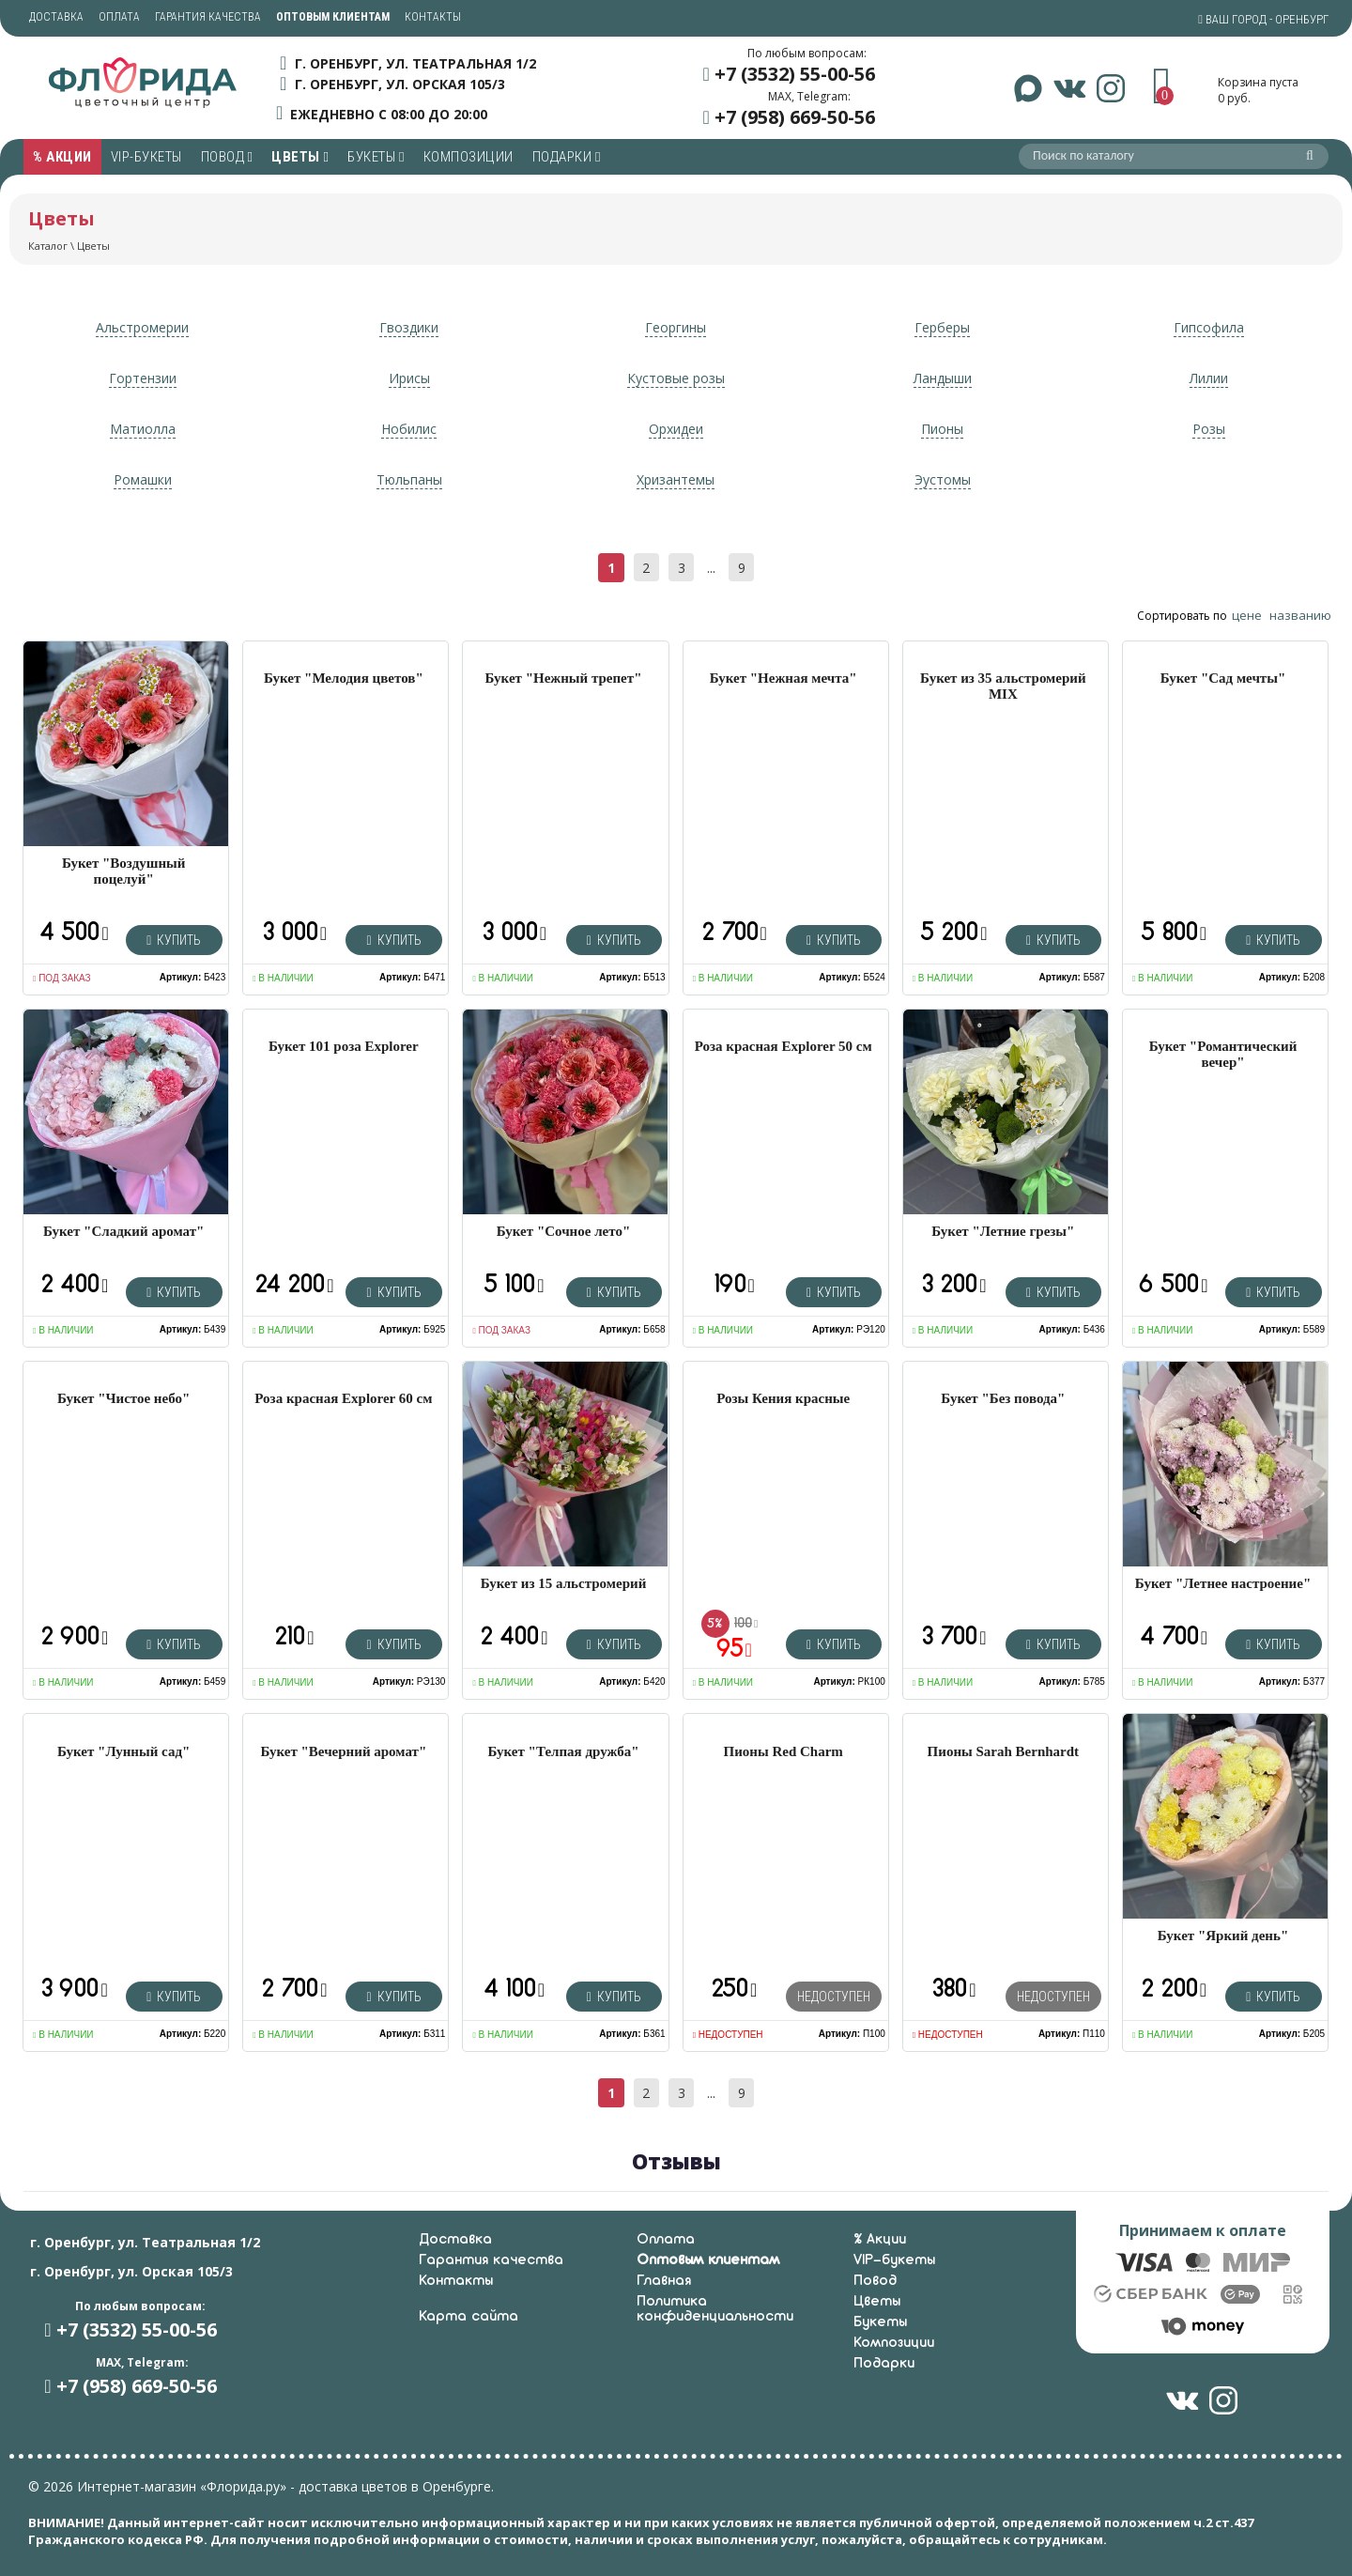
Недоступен (833, 1996)
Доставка (56, 16)
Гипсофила (1209, 327)
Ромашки (143, 479)
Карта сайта (468, 2316)
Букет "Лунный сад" (123, 1751)
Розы (1208, 429)
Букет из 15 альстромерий (564, 1583)
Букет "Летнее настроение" (1223, 1583)
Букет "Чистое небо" (123, 1398)
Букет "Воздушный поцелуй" (123, 871)
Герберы (942, 327)
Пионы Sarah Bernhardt (1004, 1751)
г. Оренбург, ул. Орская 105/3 (400, 84)
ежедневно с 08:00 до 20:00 (388, 113)
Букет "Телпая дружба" (563, 1751)
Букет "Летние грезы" (1002, 1231)
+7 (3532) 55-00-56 (794, 73)
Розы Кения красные (783, 1398)
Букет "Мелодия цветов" (343, 678)
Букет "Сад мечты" (1222, 678)
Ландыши (943, 378)
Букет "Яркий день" (1223, 1935)
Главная (664, 2281)
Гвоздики (408, 327)
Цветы (300, 156)
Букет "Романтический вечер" (1223, 1054)
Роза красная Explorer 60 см (343, 1398)
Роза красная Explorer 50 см (783, 1046)
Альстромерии (142, 327)
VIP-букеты (146, 156)
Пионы (942, 429)
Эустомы (942, 479)
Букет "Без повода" (1003, 1398)
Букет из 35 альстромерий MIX (1003, 686)
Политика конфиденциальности (715, 2309)
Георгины (675, 327)
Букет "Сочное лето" (563, 1231)
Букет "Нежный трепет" (563, 678)
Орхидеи (676, 429)
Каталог (48, 246)
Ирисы (409, 378)
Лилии (1209, 378)
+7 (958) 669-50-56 (794, 117)
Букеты (375, 156)
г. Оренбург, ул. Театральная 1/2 (415, 63)
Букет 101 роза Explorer (344, 1046)
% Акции (62, 156)
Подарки (566, 156)
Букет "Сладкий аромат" (123, 1231)
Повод (227, 156)
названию (1300, 615)
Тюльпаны (409, 479)
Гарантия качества (208, 16)
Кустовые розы (676, 378)
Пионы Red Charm (783, 1751)
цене (1247, 615)
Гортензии (143, 378)
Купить (173, 940)
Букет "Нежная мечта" (783, 678)
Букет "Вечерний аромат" (343, 1751)
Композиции (468, 156)
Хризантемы (675, 479)
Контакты (433, 16)
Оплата (119, 16)
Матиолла (143, 429)
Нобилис (409, 429)
